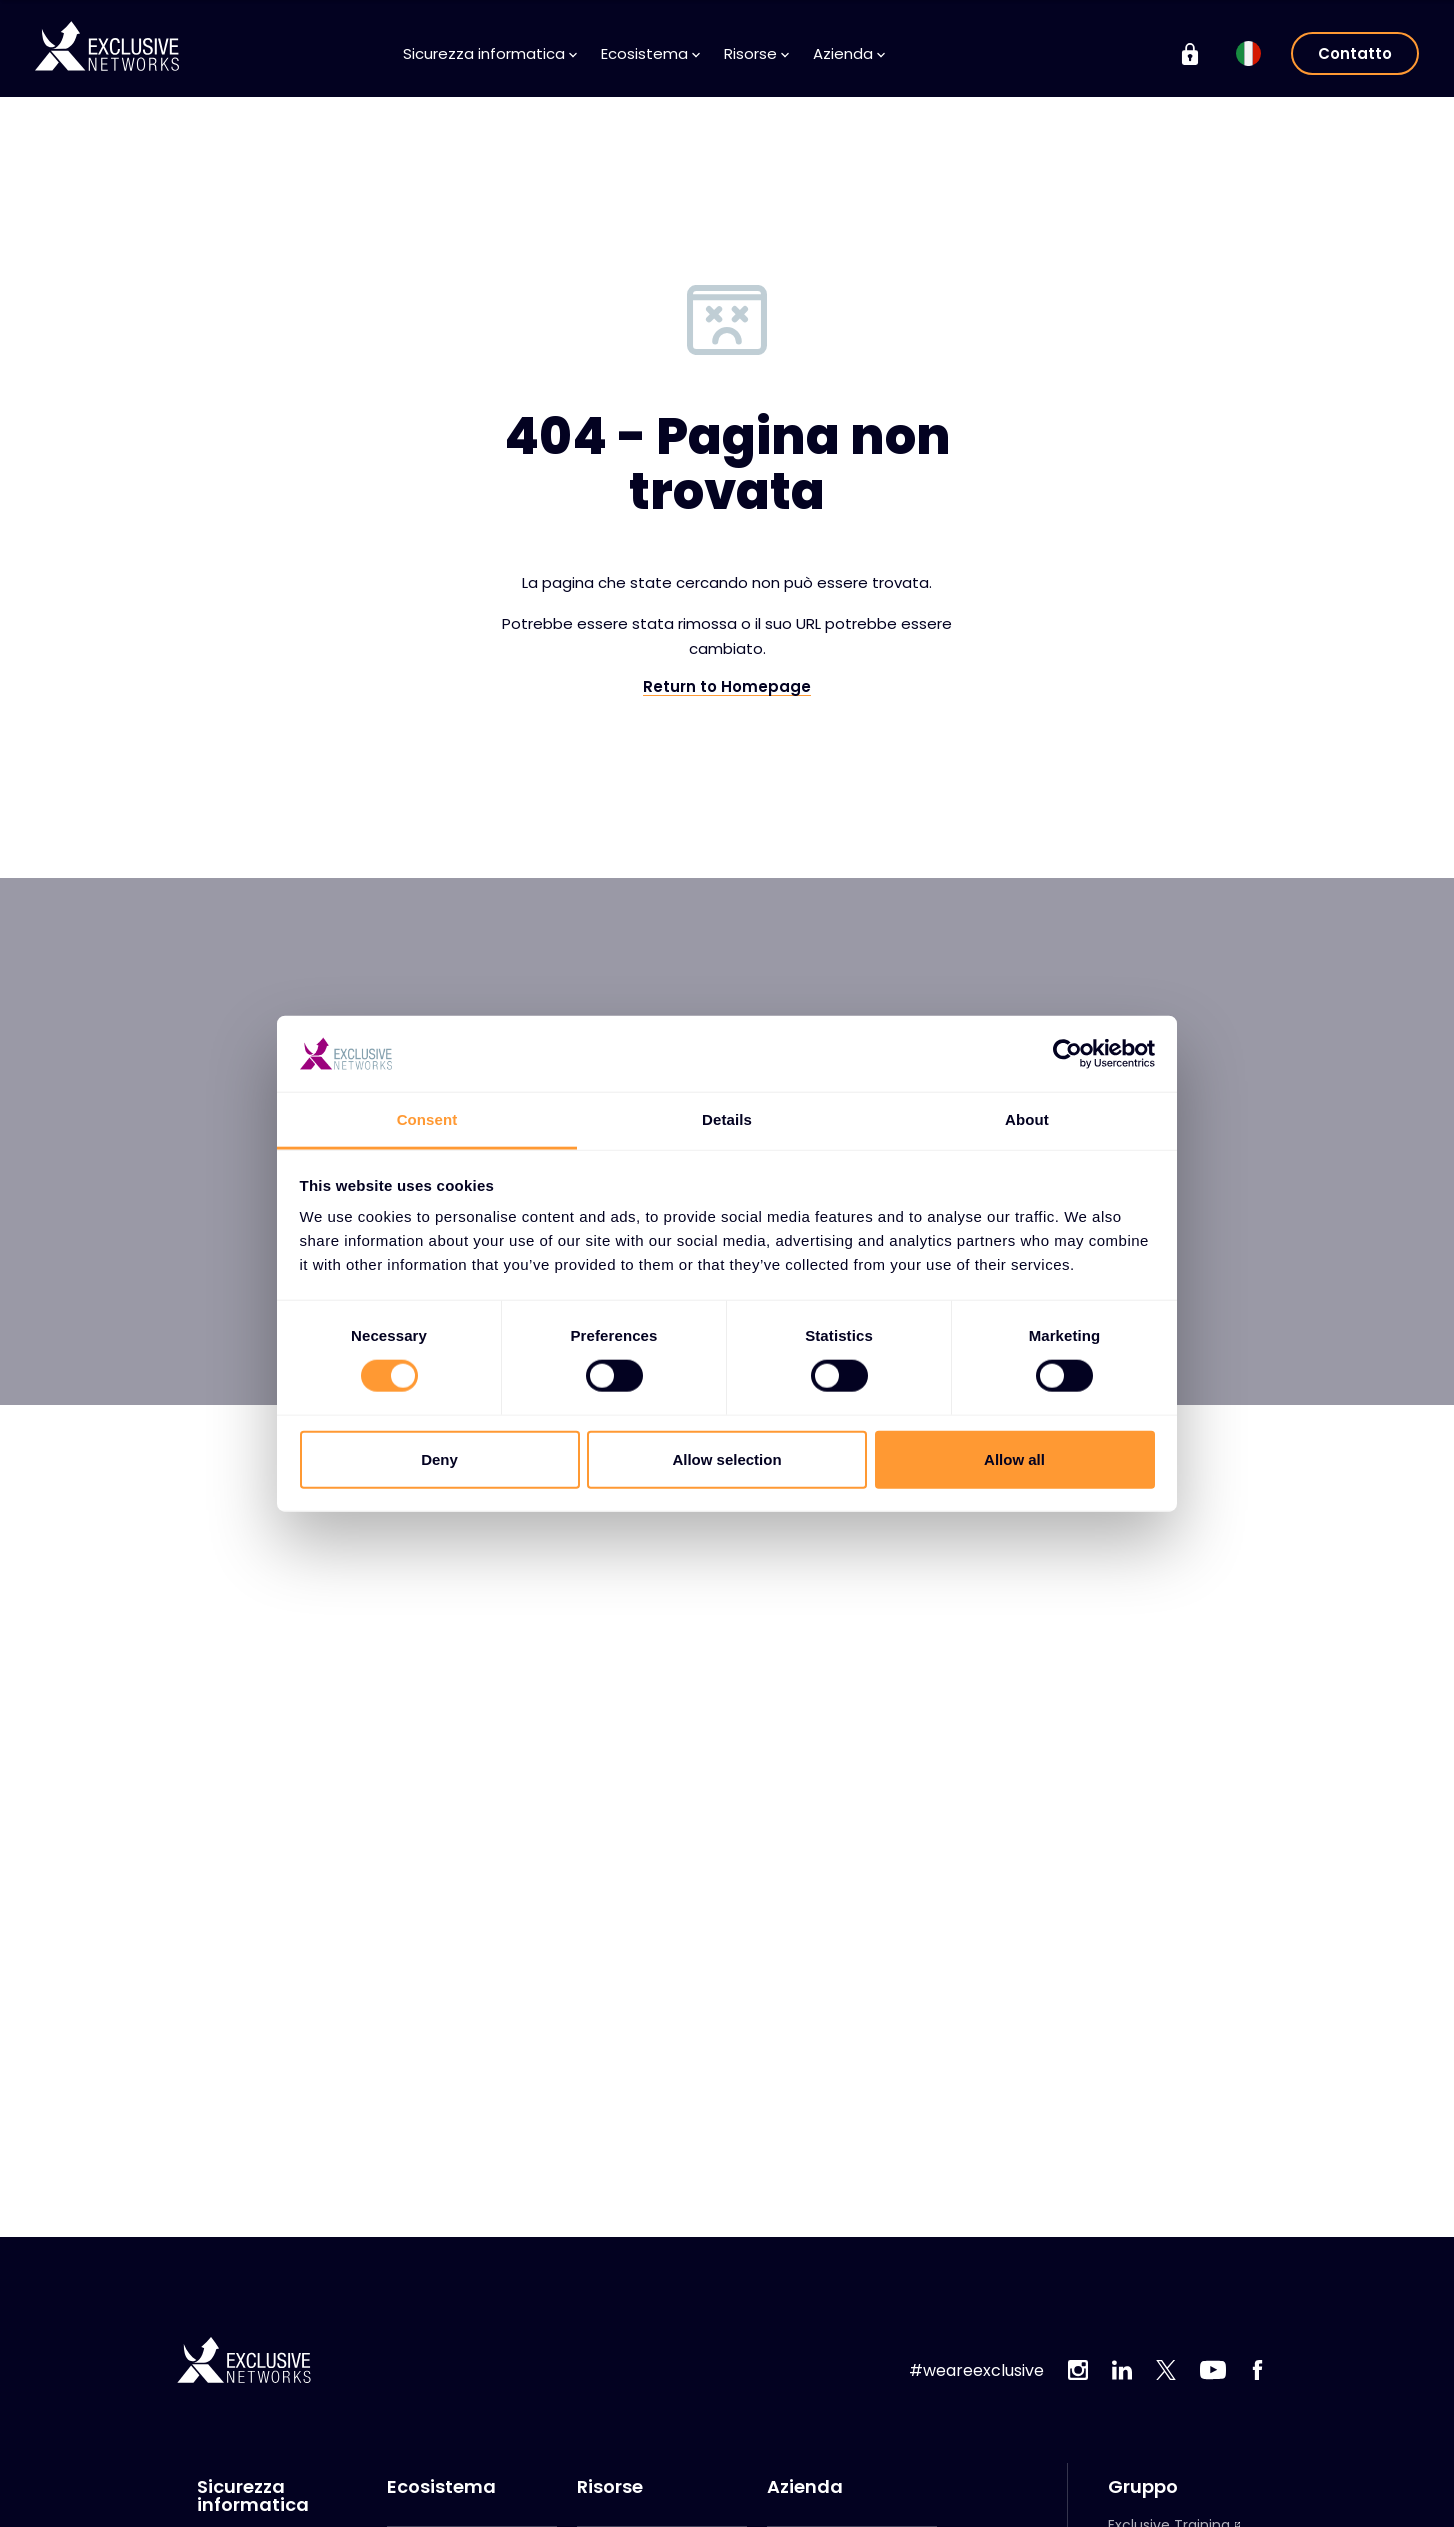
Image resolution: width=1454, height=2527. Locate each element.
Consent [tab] (427, 1119)
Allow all (1014, 1458)
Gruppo (1143, 2487)
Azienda (849, 53)
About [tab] (1027, 1119)
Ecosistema (650, 53)
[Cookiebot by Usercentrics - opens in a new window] (1067, 1054)
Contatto (1355, 53)
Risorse (756, 53)
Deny (439, 1458)
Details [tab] (727, 1119)
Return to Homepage (727, 687)
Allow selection (726, 1458)
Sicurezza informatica (490, 53)
